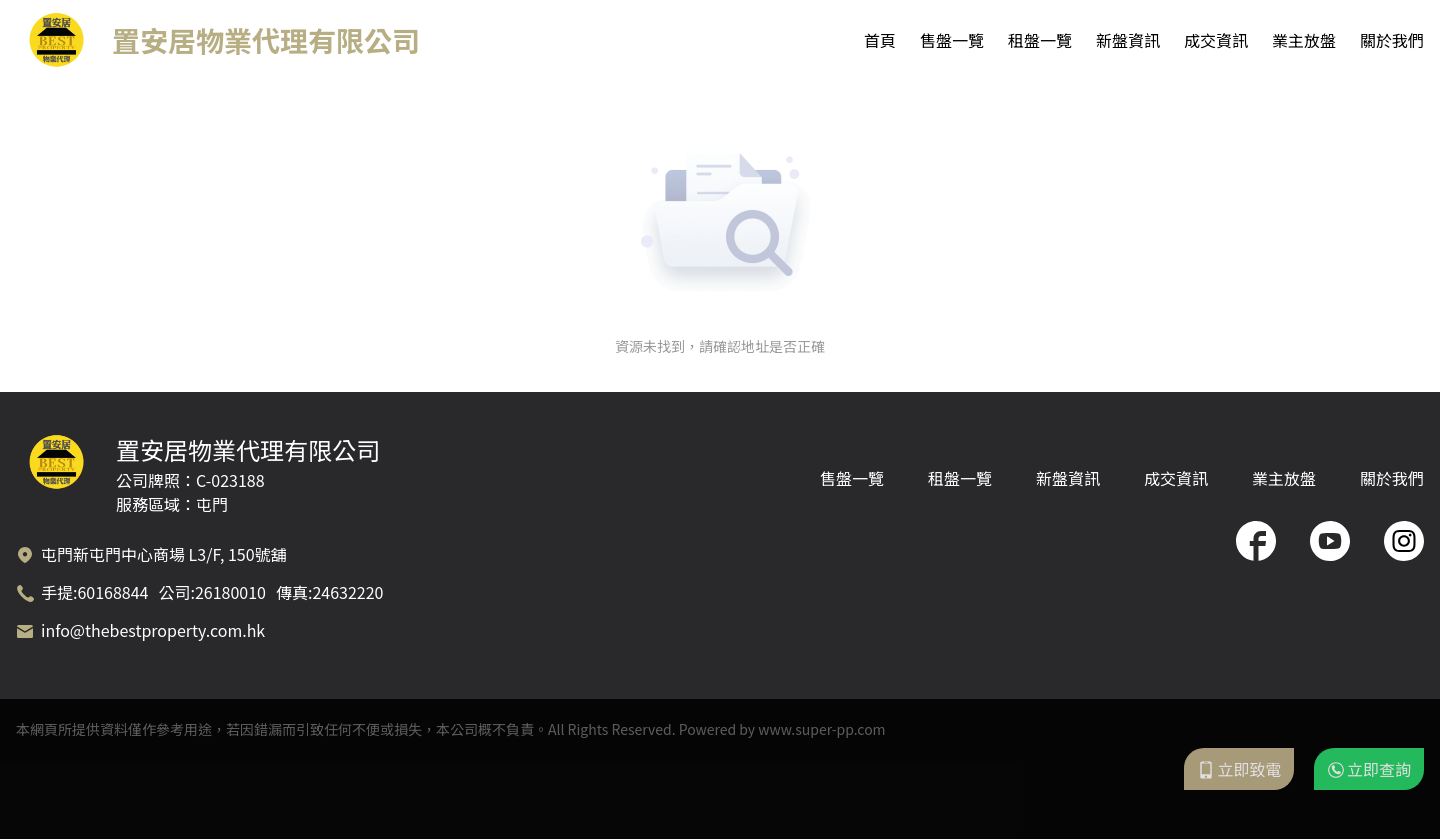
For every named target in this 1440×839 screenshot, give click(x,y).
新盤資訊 (1128, 40)
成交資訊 (1216, 40)
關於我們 (1392, 40)
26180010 (230, 592)
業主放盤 (1304, 40)
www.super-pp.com (821, 729)
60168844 (112, 592)
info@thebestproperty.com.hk (153, 630)
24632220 (347, 592)
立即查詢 (1369, 769)
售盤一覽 (952, 40)
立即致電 (1239, 769)
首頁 (880, 40)
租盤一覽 (1040, 40)
